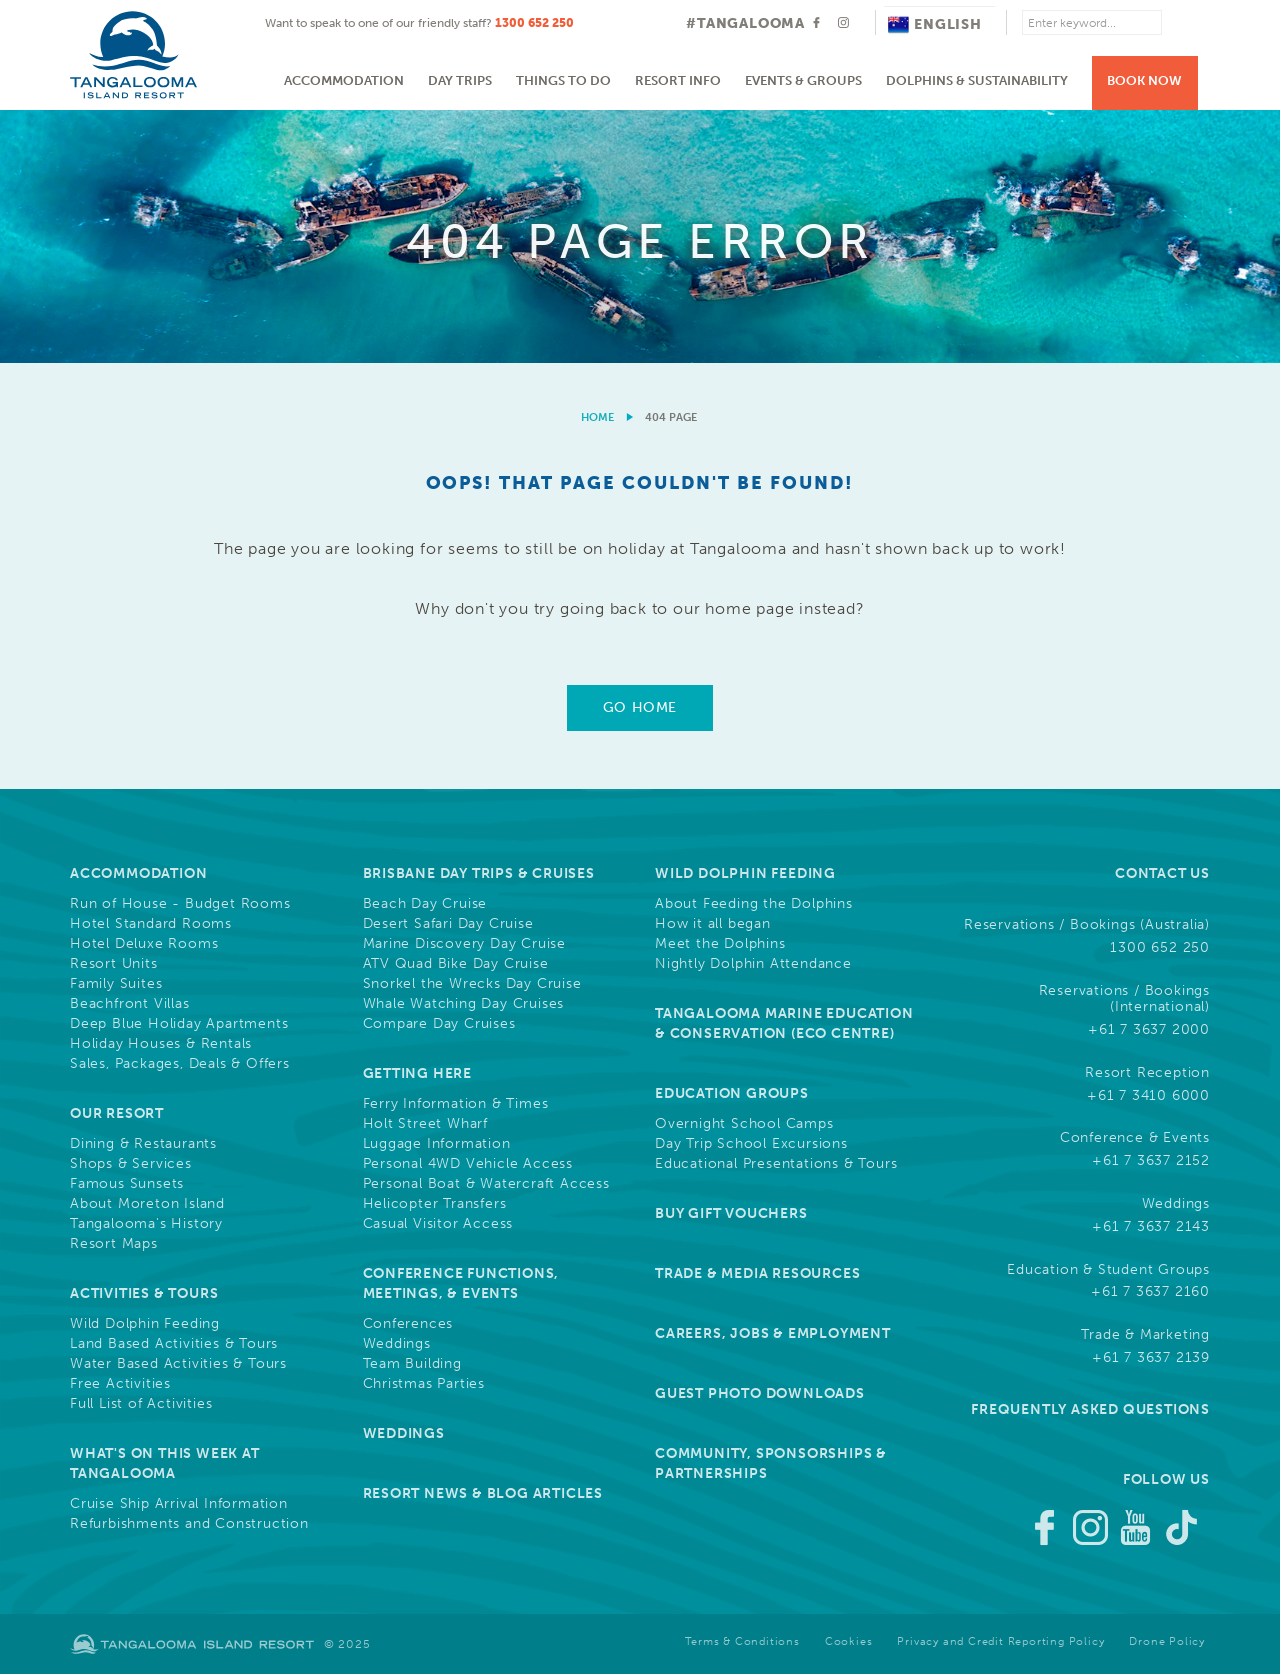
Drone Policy (1167, 1641)
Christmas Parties (424, 1384)
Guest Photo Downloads (760, 1393)
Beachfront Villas (130, 1004)
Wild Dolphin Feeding (145, 1324)
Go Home (640, 707)
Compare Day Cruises (439, 1024)
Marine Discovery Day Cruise (465, 944)
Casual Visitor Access (438, 1224)
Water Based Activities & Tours (178, 1364)
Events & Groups (803, 80)
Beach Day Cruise (425, 904)
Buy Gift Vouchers (731, 1213)
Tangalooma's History (146, 1224)
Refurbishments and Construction (189, 1524)
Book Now (1144, 80)
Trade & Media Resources (757, 1273)
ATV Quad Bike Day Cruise (456, 964)
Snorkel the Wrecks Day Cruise (472, 984)
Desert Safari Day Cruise (448, 924)
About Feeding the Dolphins (754, 904)
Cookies (849, 1641)
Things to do (563, 80)
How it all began (713, 924)
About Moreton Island (147, 1204)
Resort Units (114, 964)
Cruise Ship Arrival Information (179, 1504)
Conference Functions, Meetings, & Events (461, 1283)
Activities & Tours (144, 1293)
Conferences (408, 1324)
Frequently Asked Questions (1090, 1409)
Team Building (412, 1364)
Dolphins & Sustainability (977, 80)
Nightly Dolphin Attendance (753, 964)
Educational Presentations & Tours (776, 1164)
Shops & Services (131, 1164)
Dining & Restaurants (143, 1144)
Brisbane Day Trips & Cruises (479, 873)
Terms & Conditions (742, 1641)
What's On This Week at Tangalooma (165, 1463)
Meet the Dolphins (720, 944)
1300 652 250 (534, 23)
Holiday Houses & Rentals (161, 1044)
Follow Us (1166, 1479)
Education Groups (732, 1093)
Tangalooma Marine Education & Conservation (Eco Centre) (784, 1023)
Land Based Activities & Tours (174, 1344)
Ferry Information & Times (456, 1104)
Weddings (397, 1344)
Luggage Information (437, 1144)
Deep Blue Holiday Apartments (179, 1024)
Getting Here (418, 1073)
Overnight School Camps (744, 1124)
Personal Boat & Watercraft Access (486, 1184)
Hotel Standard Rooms (151, 924)
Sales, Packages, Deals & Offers (180, 1064)
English (935, 24)
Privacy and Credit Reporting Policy (1000, 1641)
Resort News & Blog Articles (483, 1493)
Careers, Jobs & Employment (773, 1333)
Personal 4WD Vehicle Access (468, 1164)
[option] (640, 236)
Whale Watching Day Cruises (464, 1004)
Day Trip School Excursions (751, 1144)
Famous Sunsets (127, 1184)
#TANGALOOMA (745, 23)
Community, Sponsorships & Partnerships (771, 1463)
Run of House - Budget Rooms (180, 904)
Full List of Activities (141, 1404)
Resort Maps (114, 1244)
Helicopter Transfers (435, 1204)
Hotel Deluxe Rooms (144, 944)
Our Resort (117, 1113)
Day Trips (460, 80)
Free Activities (120, 1384)
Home (597, 417)
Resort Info (678, 80)
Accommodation (344, 80)
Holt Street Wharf (426, 1124)
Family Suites (116, 984)
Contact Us (1162, 873)
